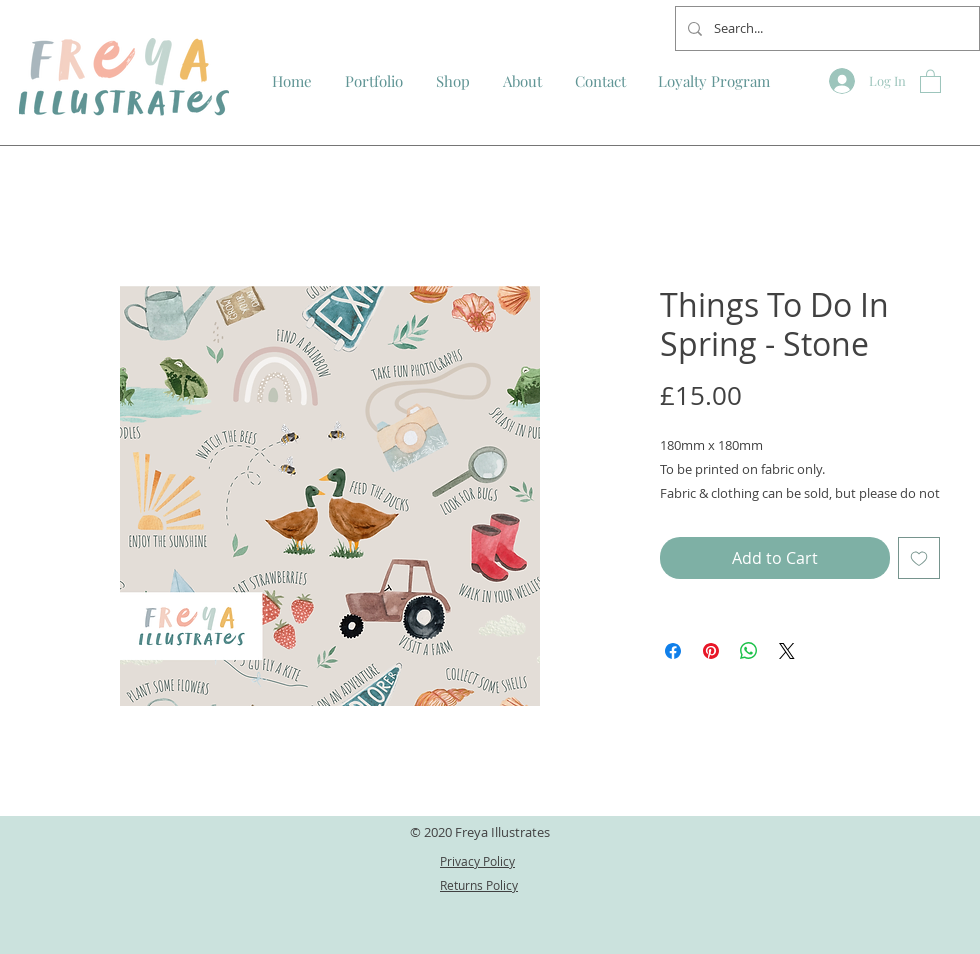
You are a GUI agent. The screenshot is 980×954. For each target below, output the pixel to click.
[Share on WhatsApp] (749, 651)
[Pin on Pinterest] (711, 651)
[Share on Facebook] (673, 651)
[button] (930, 80)
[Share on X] (787, 651)
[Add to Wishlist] (919, 558)
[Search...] (825, 28)
